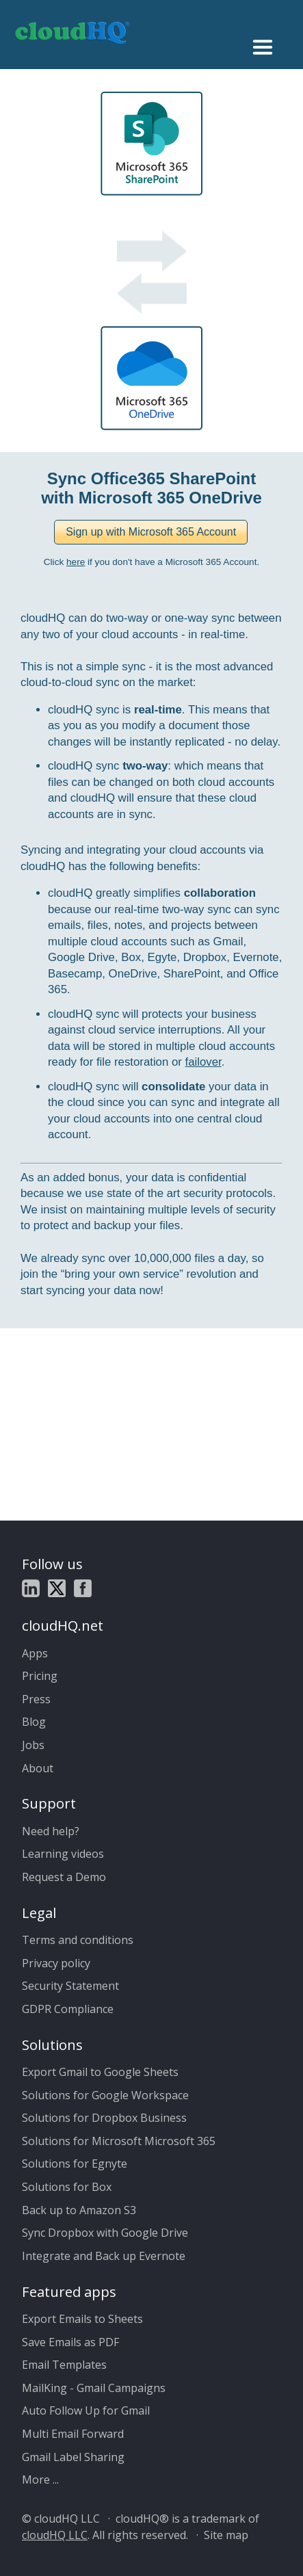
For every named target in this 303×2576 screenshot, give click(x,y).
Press (36, 1699)
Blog (34, 1721)
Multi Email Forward (73, 2433)
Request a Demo (64, 1876)
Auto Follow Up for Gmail (86, 2410)
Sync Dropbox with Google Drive (105, 2232)
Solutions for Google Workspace (105, 2095)
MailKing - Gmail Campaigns (94, 2387)
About (37, 1768)
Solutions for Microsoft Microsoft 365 (118, 2140)
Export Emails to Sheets (82, 2318)
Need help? (50, 1831)
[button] (151, 532)
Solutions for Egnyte (74, 2163)
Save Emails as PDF (70, 2342)
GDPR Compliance (68, 2008)
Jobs (33, 1744)
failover (203, 1061)
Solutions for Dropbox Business (104, 2117)
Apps (35, 1653)
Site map (226, 2534)
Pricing (39, 1675)
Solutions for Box (66, 2186)
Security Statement (70, 1985)
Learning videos (63, 1853)
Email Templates (64, 2364)
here (75, 562)
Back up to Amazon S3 (79, 2210)
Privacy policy (56, 1963)
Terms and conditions (77, 1939)
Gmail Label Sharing (73, 2457)
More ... (40, 2479)
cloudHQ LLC (55, 2534)
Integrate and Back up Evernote (103, 2255)
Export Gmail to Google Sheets (100, 2071)
